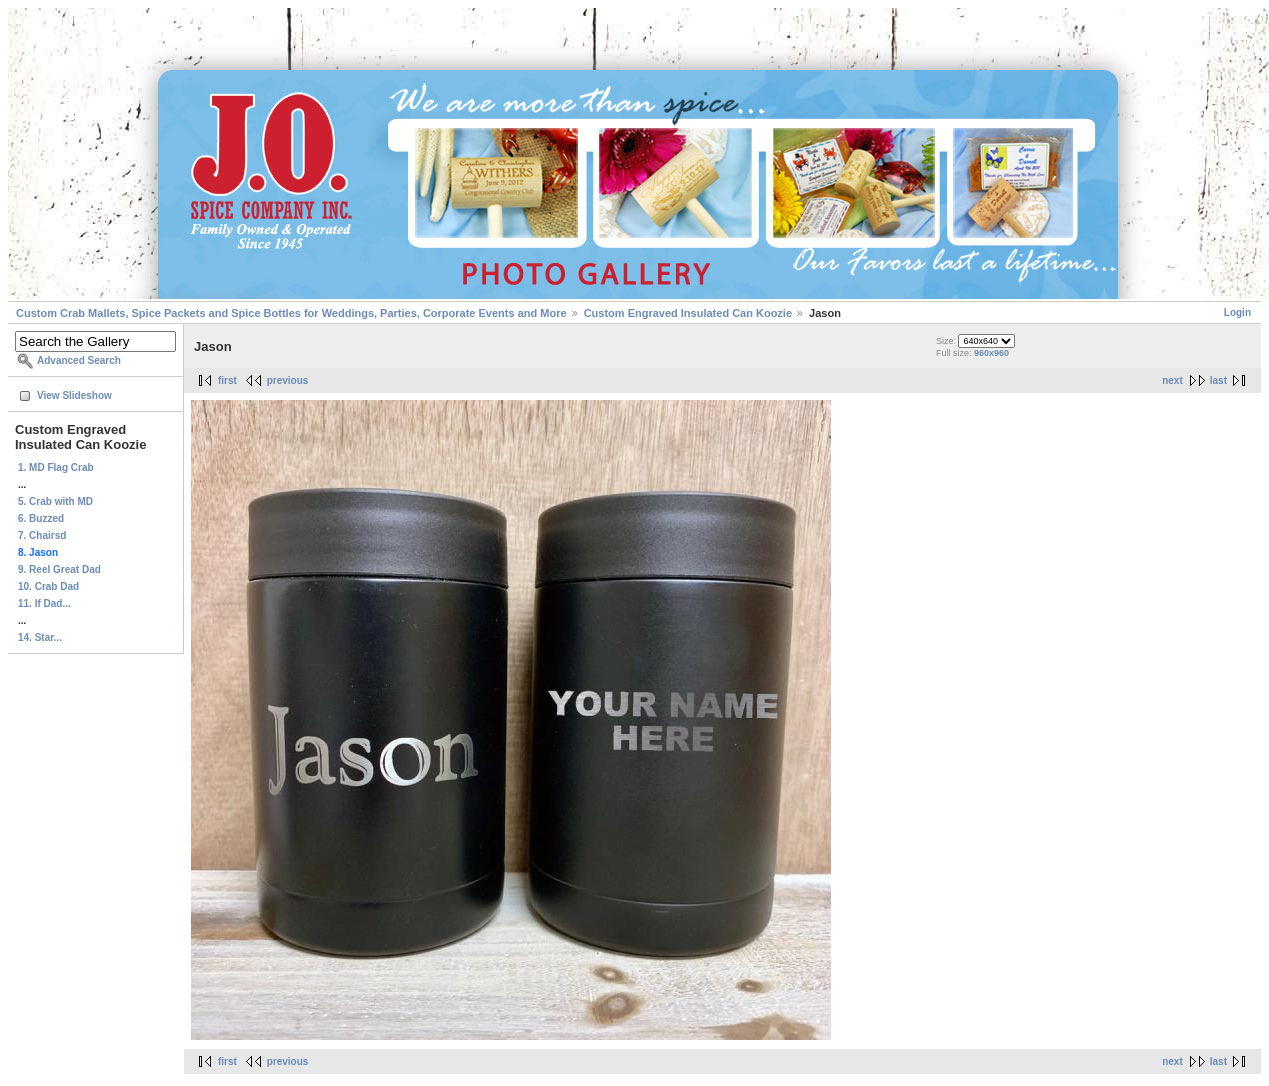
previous (288, 380)
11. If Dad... (44, 603)
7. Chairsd (42, 535)
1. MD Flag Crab (56, 467)
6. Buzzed (41, 518)
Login (1237, 312)
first (227, 380)
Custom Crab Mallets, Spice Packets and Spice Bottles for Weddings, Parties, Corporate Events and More (291, 313)
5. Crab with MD (55, 501)
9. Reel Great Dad (59, 569)
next (1172, 380)
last (1218, 380)
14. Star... (40, 637)
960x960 (991, 353)
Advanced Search (79, 360)
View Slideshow (74, 395)
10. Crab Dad (48, 586)
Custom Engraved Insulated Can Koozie (688, 313)
